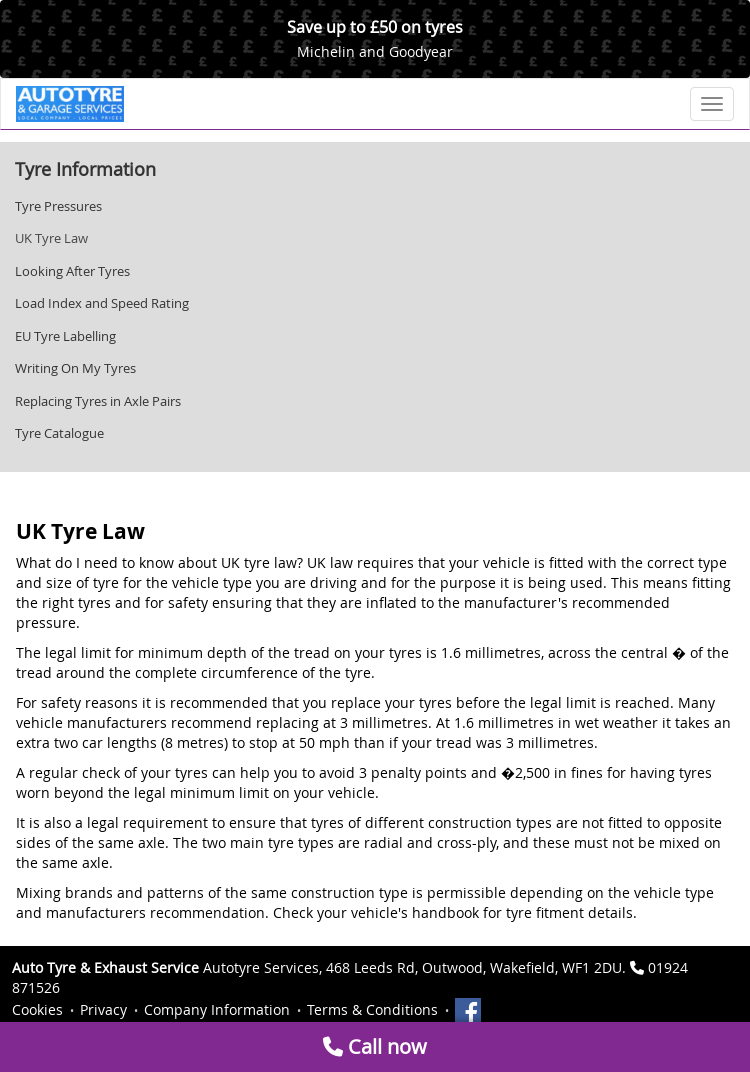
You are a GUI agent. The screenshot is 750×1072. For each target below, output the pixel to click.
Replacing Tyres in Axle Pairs (98, 401)
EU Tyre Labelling (65, 336)
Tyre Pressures (58, 206)
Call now (375, 1046)
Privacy (103, 1009)
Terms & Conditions (372, 1009)
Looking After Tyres (72, 271)
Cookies (37, 1009)
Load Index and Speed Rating (102, 303)
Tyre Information (85, 169)
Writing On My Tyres (75, 368)
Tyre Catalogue (59, 433)
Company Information (217, 1009)
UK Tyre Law (51, 238)
